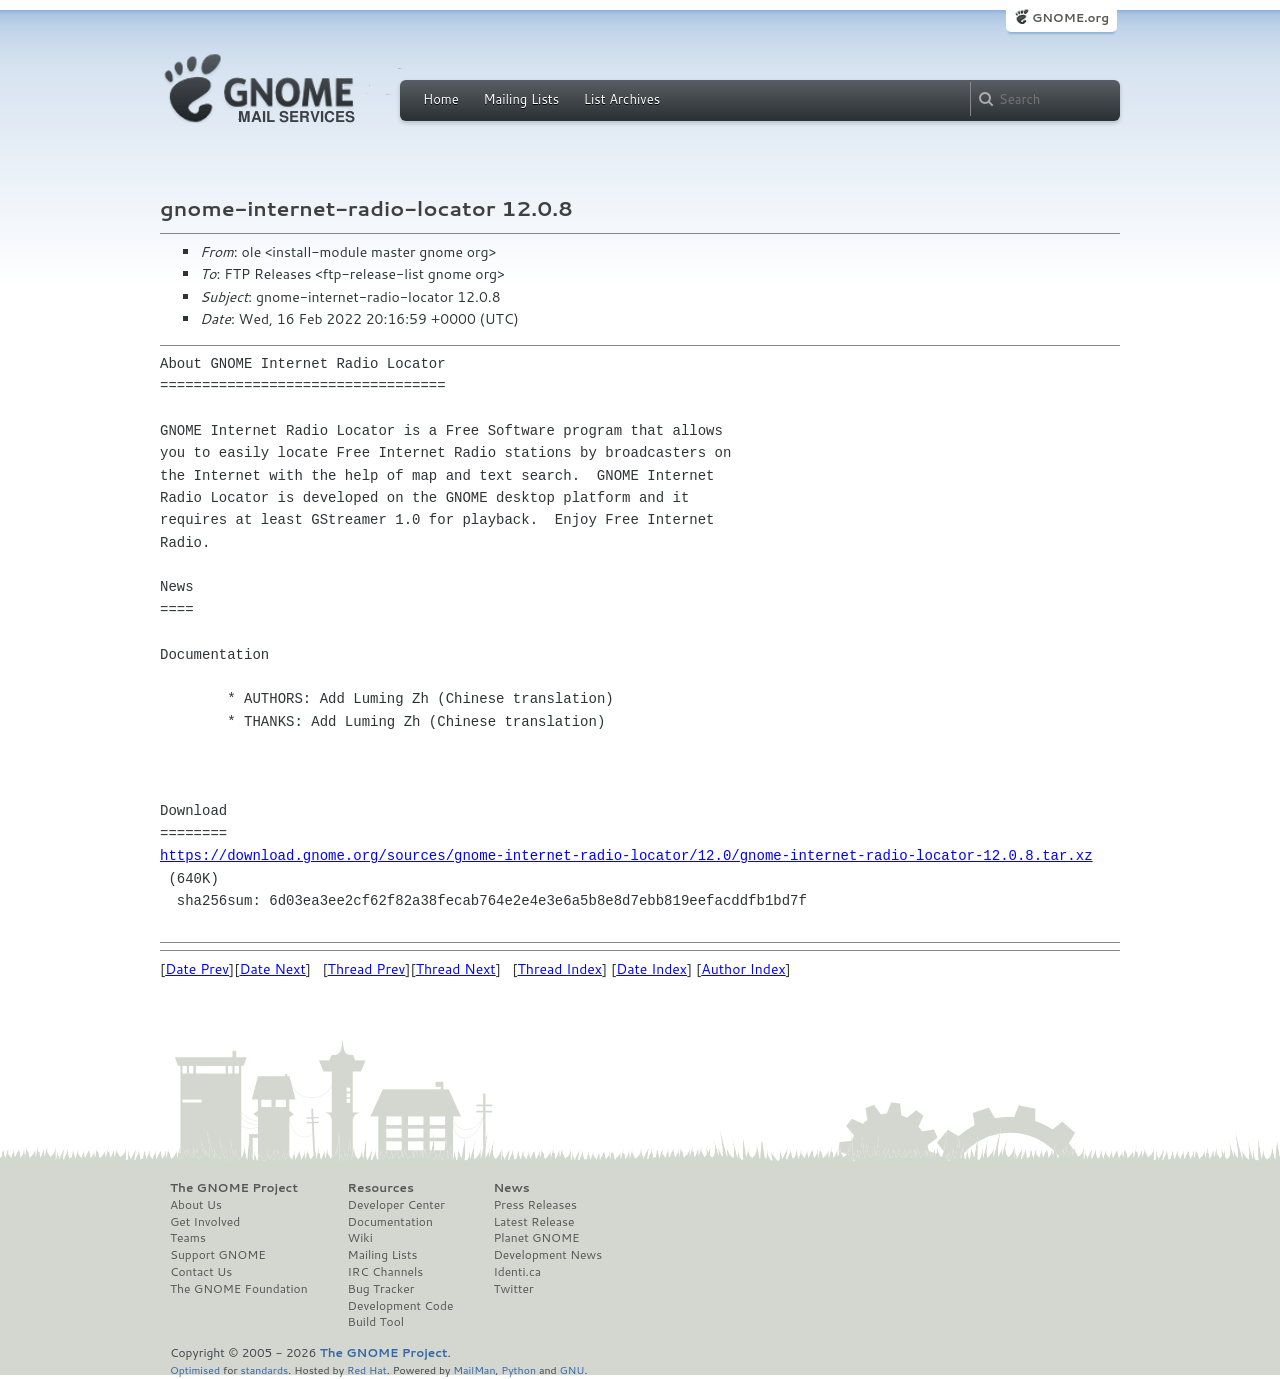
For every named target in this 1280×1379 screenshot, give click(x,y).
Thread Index (560, 969)
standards (264, 1369)
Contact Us (201, 1272)
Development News (547, 1255)
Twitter (513, 1289)
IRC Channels (386, 1272)
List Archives (622, 99)
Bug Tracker (381, 1289)
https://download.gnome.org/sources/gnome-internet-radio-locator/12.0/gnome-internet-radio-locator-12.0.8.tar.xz (626, 855)
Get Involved (205, 1222)
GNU (572, 1369)
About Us (196, 1205)
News (511, 1188)
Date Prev (197, 969)
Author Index (743, 969)
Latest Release (533, 1222)
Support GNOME (218, 1255)
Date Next (272, 969)
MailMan (474, 1369)
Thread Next (456, 969)
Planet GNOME (536, 1238)
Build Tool (376, 1322)
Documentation (390, 1222)
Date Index (651, 969)
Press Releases (534, 1205)
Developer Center (396, 1205)
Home (441, 99)
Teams (188, 1238)
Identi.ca (517, 1272)
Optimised (195, 1369)
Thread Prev (367, 969)
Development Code (401, 1306)
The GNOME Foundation (239, 1289)
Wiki (360, 1238)
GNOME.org (1070, 17)
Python (518, 1369)
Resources (381, 1188)
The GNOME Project (234, 1188)
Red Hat (367, 1369)
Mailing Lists (521, 99)
